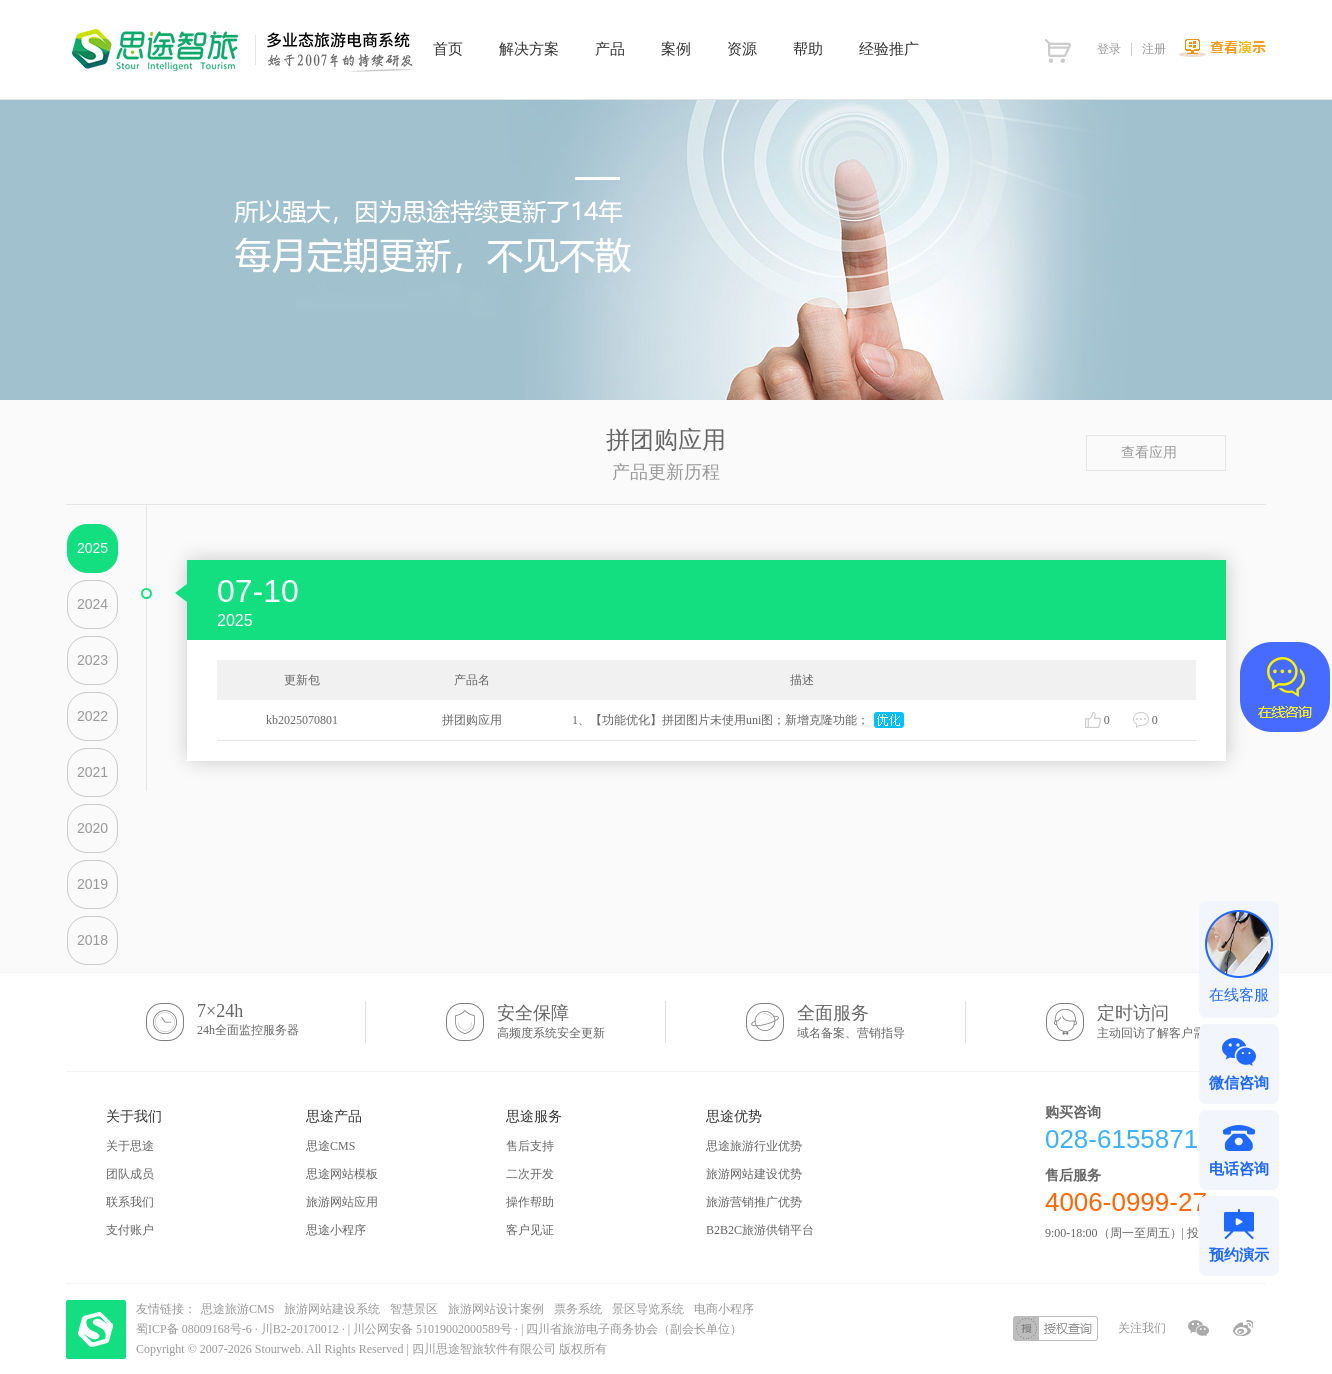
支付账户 (130, 1230)
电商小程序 (724, 1309)
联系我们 (130, 1202)
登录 (1109, 49)
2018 (92, 940)
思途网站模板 (342, 1174)
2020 (92, 828)
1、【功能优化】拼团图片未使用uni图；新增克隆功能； (720, 720)
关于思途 (130, 1146)
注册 (1154, 49)
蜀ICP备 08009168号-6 (195, 1329)
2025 (92, 548)
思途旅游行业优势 (754, 1146)
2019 (92, 884)
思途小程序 (336, 1230)
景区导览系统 (648, 1309)
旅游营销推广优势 (754, 1202)
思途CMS (330, 1146)
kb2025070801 (302, 720)
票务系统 (578, 1309)
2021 (92, 772)
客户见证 (530, 1230)
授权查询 (1055, 1328)
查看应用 (1156, 452)
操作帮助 (530, 1202)
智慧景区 (414, 1309)
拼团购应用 (472, 720)
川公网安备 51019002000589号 (432, 1329)
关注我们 (1142, 1328)
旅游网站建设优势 (754, 1174)
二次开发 (530, 1174)
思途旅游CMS (237, 1309)
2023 (92, 660)
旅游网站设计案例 (496, 1309)
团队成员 (130, 1174)
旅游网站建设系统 (332, 1309)
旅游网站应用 (342, 1202)
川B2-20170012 (301, 1329)
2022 (92, 716)
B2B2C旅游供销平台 (760, 1230)
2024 (92, 604)
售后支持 (530, 1146)
